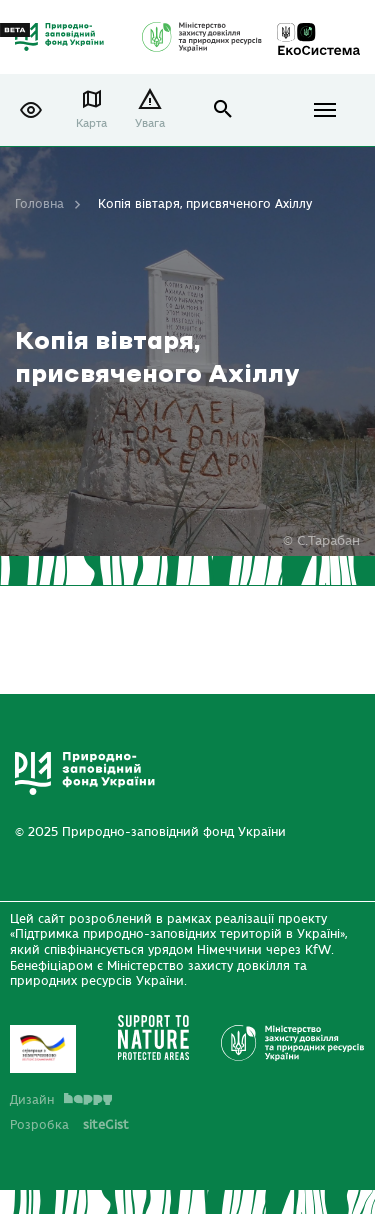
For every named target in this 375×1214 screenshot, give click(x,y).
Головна (39, 204)
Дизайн (61, 1100)
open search (223, 109)
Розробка (69, 1125)
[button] (31, 110)
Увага (150, 123)
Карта (91, 123)
